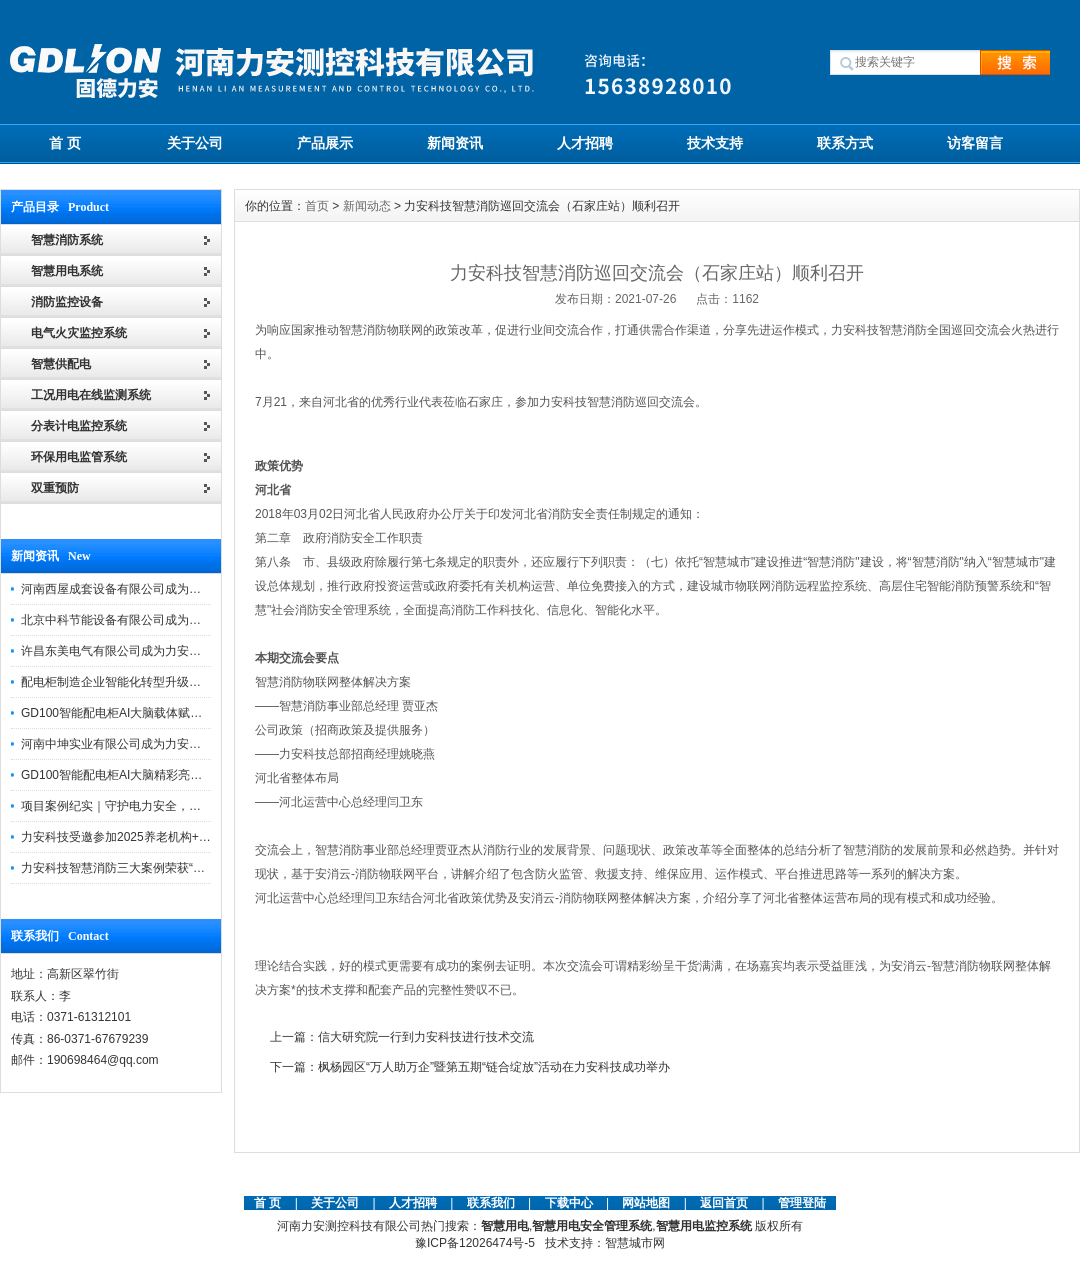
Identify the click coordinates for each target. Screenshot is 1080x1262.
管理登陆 (802, 1203)
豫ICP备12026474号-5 (475, 1243)
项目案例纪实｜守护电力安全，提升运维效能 (141, 806)
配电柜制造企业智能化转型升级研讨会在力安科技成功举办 (177, 682)
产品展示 (325, 143)
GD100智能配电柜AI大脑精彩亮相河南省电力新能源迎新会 (177, 775)
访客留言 (975, 143)
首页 (317, 206)
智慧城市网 (635, 1243)
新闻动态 (367, 206)
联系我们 (491, 1203)
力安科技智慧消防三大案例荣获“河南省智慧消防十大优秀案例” (187, 868)
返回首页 (725, 1203)
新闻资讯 (455, 143)
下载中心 (569, 1203)
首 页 (65, 143)
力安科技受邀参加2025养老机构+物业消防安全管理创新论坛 (182, 837)
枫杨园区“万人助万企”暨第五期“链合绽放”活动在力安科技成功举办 (494, 1067)
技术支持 (715, 143)
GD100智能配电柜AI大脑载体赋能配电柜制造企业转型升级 (177, 713)
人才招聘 (585, 143)
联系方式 (845, 143)
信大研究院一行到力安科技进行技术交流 (426, 1037)
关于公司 (195, 143)
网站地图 (646, 1203)
